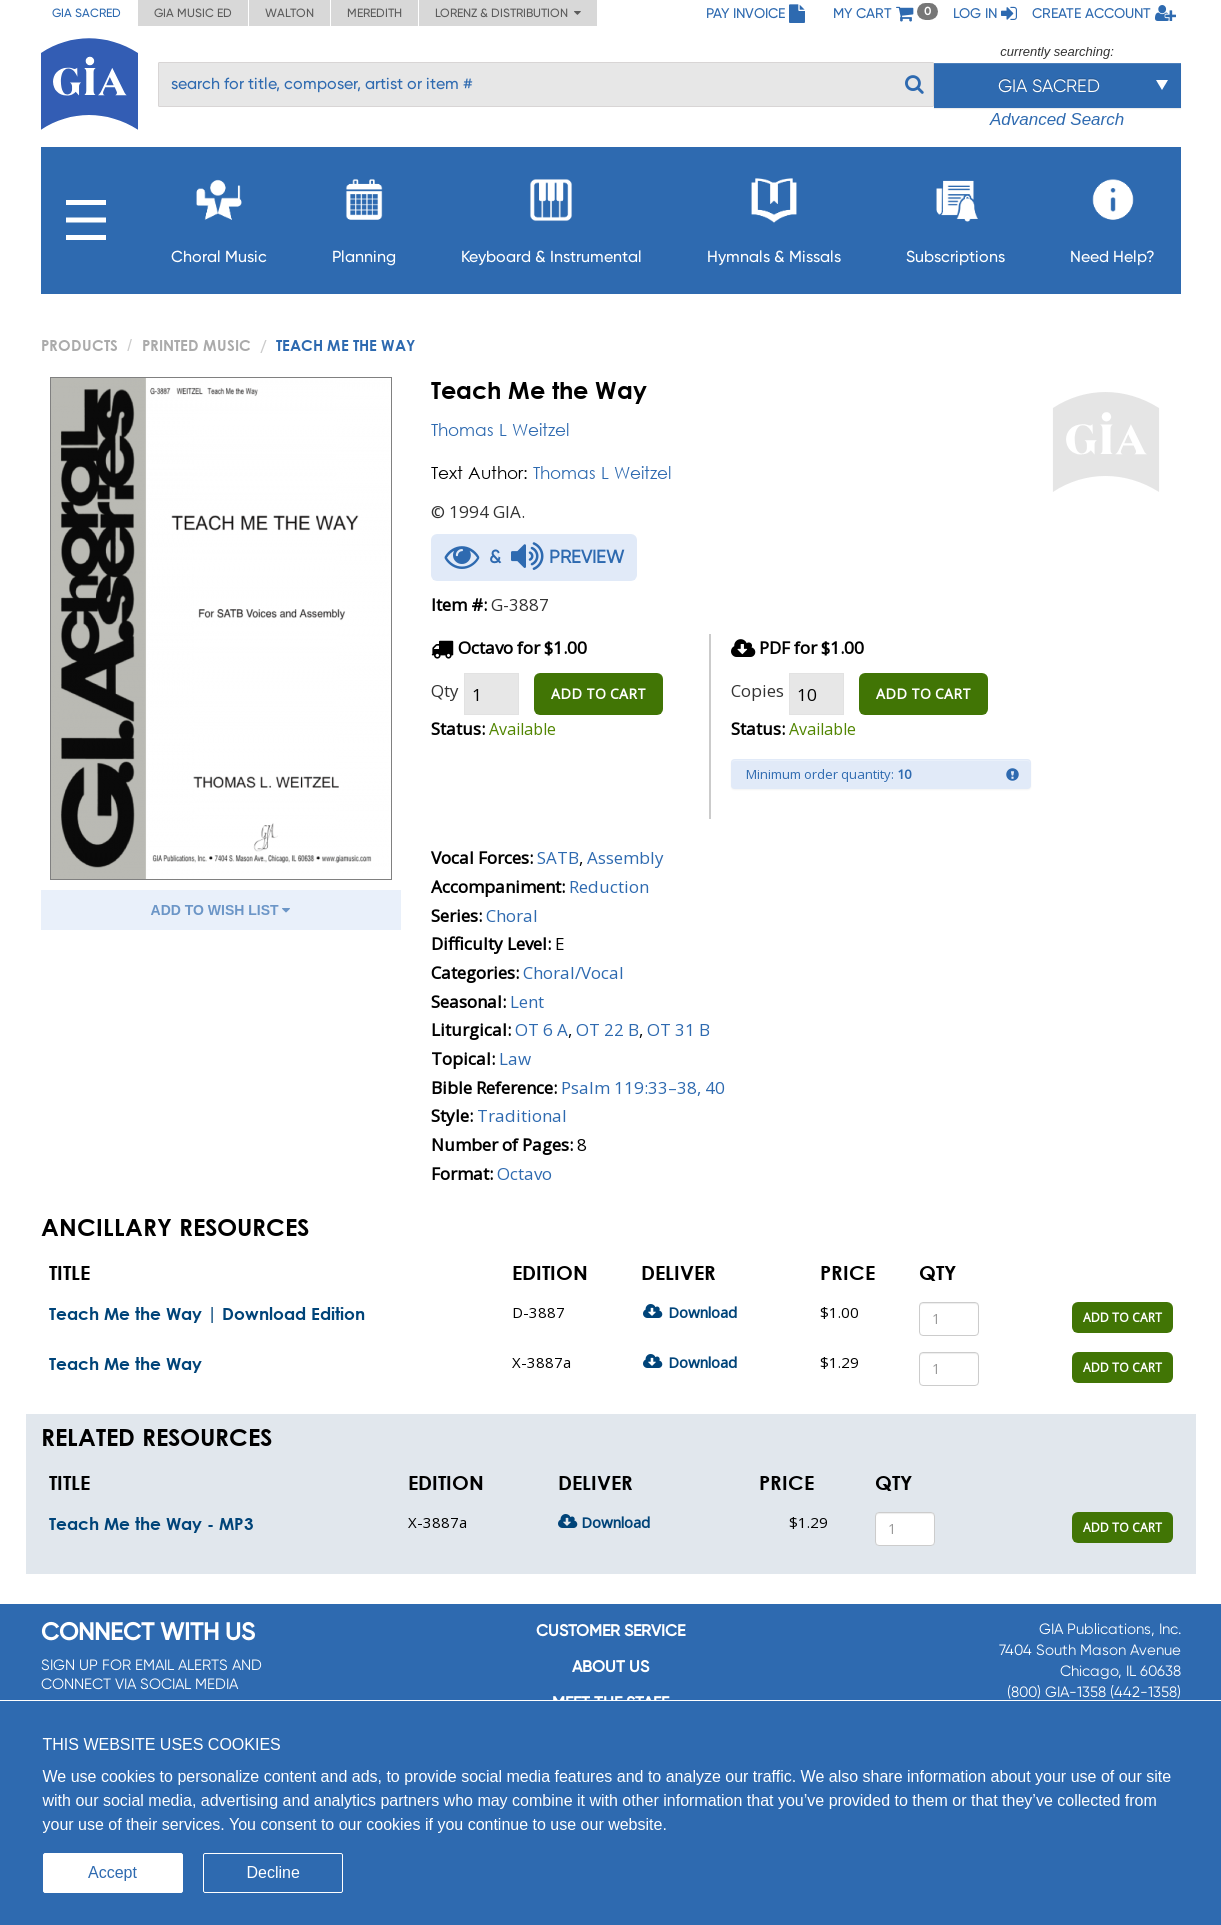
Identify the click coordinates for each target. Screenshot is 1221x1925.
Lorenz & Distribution (508, 13)
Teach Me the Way (125, 1363)
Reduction (609, 886)
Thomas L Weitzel (500, 429)
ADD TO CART (598, 693)
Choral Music (219, 215)
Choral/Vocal (573, 972)
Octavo (524, 1173)
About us (610, 1666)
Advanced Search (1057, 119)
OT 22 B (607, 1029)
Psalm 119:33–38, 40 (643, 1087)
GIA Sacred (86, 13)
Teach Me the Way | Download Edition (207, 1313)
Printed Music (196, 345)
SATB (558, 857)
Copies (757, 690)
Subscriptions (955, 215)
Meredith (374, 13)
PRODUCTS (79, 345)
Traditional (522, 1115)
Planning (364, 215)
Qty (445, 690)
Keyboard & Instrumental (551, 215)
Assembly (625, 857)
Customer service (610, 1630)
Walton (289, 13)
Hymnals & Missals (774, 215)
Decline (273, 1872)
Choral (512, 915)
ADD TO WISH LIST (221, 910)
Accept (112, 1872)
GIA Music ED (193, 13)
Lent (527, 1001)
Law (515, 1058)
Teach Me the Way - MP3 (151, 1523)
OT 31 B (678, 1029)
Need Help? (1112, 215)
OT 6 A (541, 1029)
